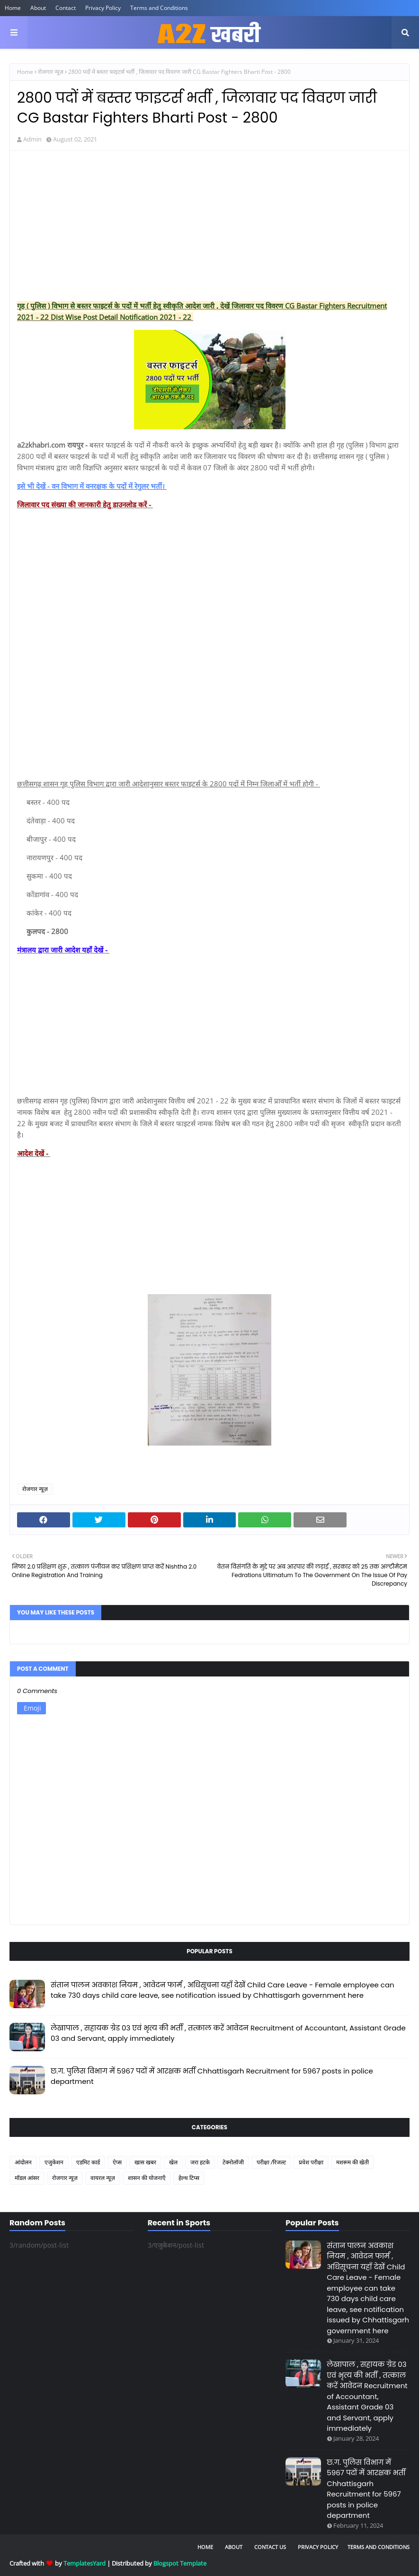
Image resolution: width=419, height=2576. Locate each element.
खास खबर (145, 2162)
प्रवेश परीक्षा (311, 2162)
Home (13, 8)
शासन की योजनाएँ (147, 2178)
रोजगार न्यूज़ (50, 72)
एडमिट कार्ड (88, 2162)
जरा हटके (200, 2162)
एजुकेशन (54, 2162)
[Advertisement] (209, 226)
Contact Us (270, 2546)
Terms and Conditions (159, 8)
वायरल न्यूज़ (102, 2178)
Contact (65, 8)
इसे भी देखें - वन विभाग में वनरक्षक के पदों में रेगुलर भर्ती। (92, 486)
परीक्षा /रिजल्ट (271, 2162)
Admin (32, 139)
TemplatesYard (84, 2563)
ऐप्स (117, 2162)
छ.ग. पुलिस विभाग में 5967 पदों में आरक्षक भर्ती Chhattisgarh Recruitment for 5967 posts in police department (212, 2076)
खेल (173, 2162)
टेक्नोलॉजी (233, 2162)
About (38, 8)
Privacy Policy (103, 8)
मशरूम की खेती (352, 2162)
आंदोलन (23, 2162)
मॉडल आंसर (27, 2178)
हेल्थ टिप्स (188, 2178)
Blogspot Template (179, 2563)
